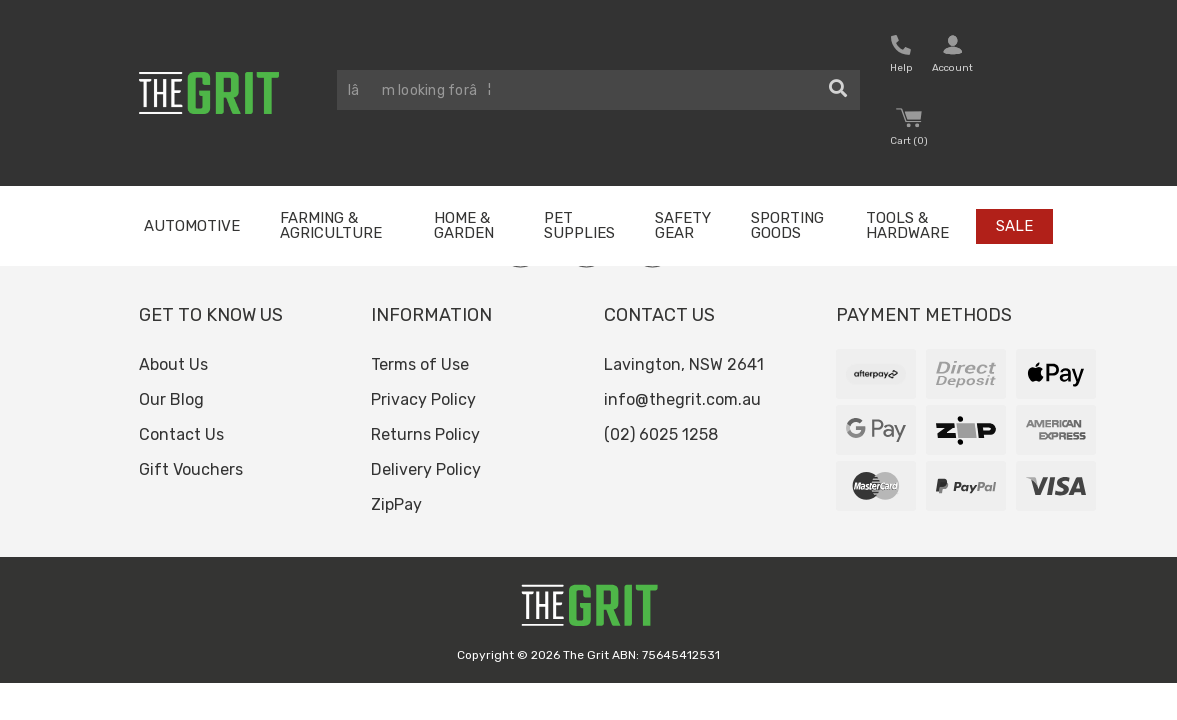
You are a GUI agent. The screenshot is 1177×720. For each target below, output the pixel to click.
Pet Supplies (579, 225)
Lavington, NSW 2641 (684, 364)
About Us (173, 364)
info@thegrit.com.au (682, 399)
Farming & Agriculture (331, 225)
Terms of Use (420, 364)
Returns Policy (425, 434)
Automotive (192, 226)
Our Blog (171, 399)
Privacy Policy (423, 399)
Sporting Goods (787, 225)
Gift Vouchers (191, 469)
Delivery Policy (426, 469)
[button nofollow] (901, 56)
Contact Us (181, 434)
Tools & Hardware (907, 225)
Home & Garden (464, 225)
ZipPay (396, 504)
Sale (1014, 226)
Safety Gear (683, 225)
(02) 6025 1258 (661, 434)
